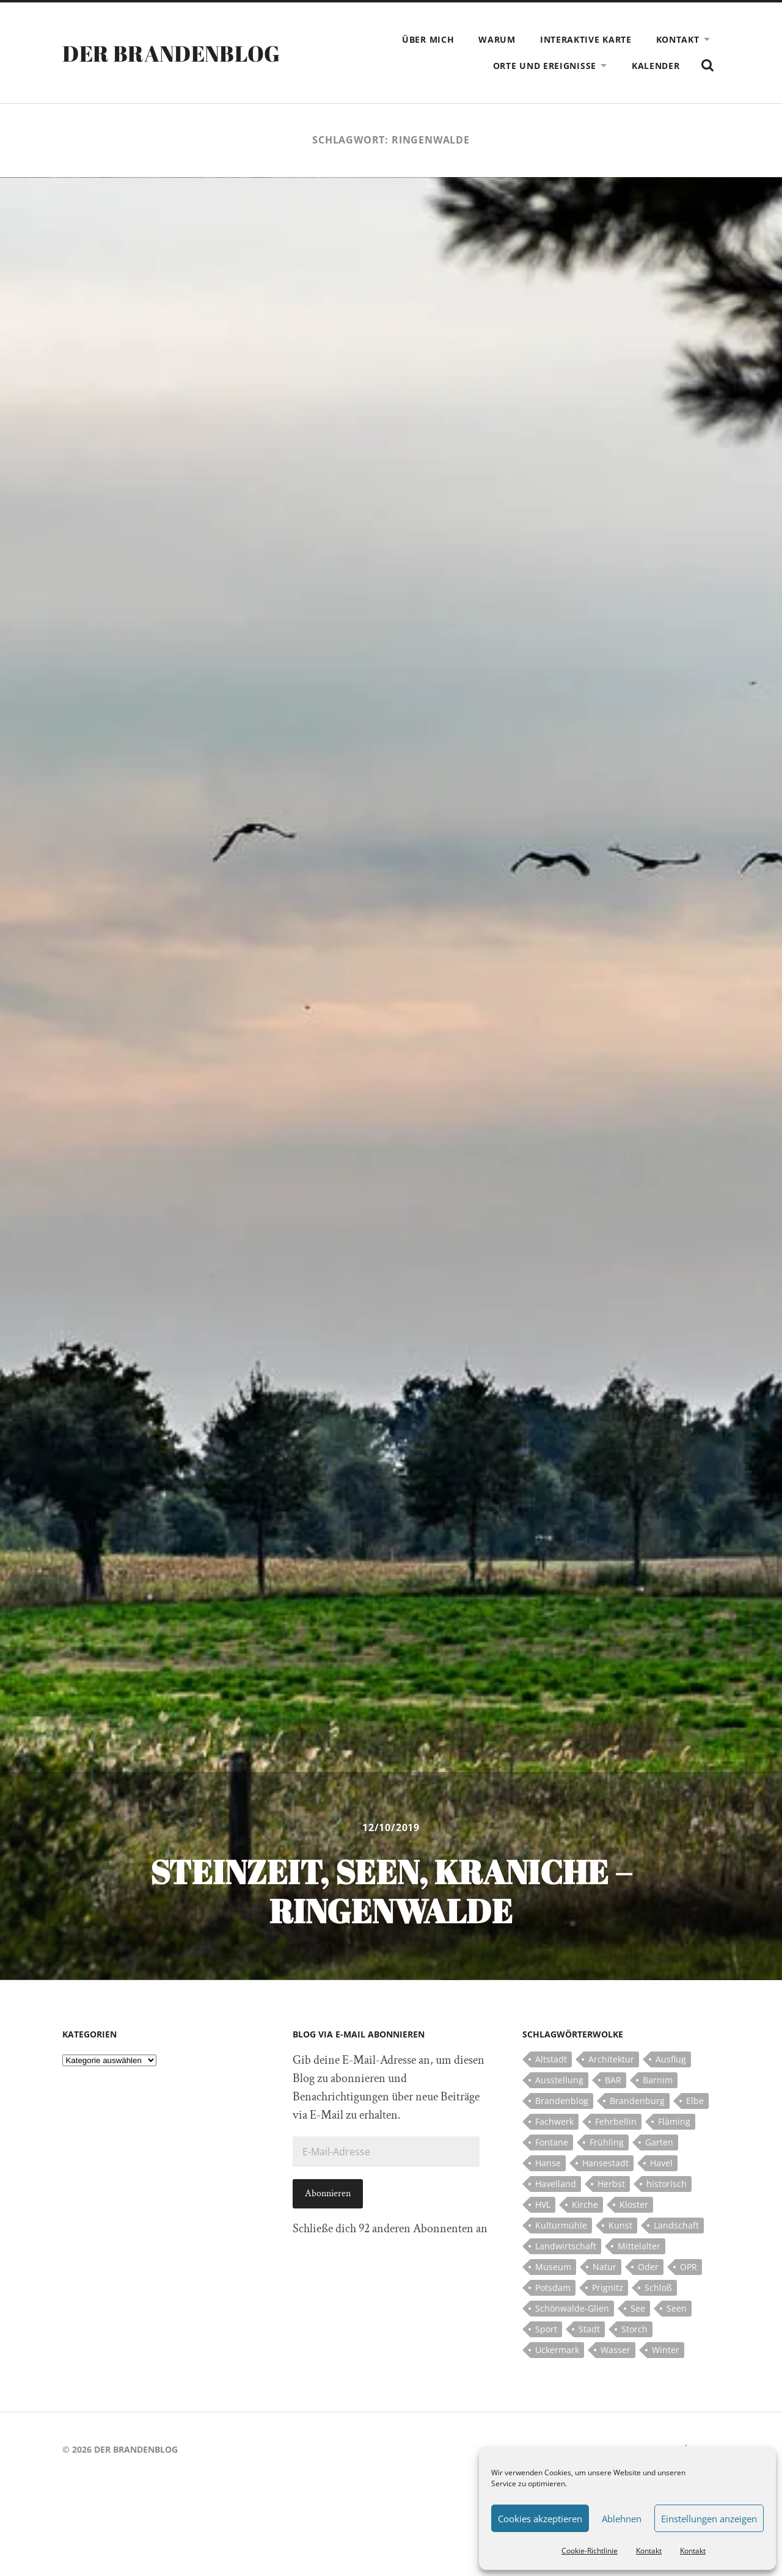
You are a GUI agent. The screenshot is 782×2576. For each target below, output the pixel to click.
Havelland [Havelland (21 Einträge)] (555, 2184)
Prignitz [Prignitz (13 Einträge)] (607, 2287)
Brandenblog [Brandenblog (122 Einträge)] (561, 2100)
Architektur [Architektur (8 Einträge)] (611, 2059)
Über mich (428, 39)
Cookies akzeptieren (540, 2519)
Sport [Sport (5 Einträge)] (546, 2329)
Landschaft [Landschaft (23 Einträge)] (676, 2225)
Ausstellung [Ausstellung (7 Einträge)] (559, 2080)
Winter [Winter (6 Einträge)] (665, 2350)
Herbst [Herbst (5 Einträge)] (611, 2184)
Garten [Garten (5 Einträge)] (659, 2142)
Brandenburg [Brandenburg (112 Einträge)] (637, 2100)
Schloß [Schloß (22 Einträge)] (658, 2287)
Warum (497, 39)
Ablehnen (621, 2519)
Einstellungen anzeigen (709, 2519)
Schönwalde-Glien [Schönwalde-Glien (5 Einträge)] (572, 2308)
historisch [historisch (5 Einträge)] (666, 2184)
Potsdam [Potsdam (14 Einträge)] (553, 2287)
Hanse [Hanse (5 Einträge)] (548, 2163)
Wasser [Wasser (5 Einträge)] (615, 2350)
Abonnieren (328, 2193)
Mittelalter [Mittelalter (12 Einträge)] (639, 2246)
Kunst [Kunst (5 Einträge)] (620, 2225)
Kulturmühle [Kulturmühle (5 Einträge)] (561, 2225)
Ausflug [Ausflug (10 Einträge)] (671, 2059)
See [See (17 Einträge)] (637, 2308)
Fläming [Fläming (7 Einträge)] (674, 2121)
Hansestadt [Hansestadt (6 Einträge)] (605, 2163)
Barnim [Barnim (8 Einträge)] (658, 2080)
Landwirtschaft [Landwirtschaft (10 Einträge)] (565, 2246)
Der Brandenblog (171, 53)
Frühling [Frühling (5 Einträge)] (607, 2142)
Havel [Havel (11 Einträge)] (661, 2163)
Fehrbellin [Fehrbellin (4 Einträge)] (616, 2121)
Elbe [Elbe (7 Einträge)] (695, 2100)
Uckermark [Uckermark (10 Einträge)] (557, 2350)
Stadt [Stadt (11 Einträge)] (589, 2329)
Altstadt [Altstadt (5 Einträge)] (551, 2059)
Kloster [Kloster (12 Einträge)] (633, 2204)
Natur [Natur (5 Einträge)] (604, 2267)
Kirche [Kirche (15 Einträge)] (585, 2204)
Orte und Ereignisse (544, 65)
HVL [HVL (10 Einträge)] (542, 2204)
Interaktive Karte (586, 39)
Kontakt (649, 2550)
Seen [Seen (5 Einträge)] (677, 2308)
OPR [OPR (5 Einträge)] (688, 2267)
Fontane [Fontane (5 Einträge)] (551, 2142)
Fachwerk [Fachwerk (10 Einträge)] (554, 2121)
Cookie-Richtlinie (589, 2550)
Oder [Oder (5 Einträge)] (648, 2267)
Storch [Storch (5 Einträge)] (634, 2329)
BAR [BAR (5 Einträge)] (613, 2080)
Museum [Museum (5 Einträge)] (553, 2267)
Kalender (656, 65)
